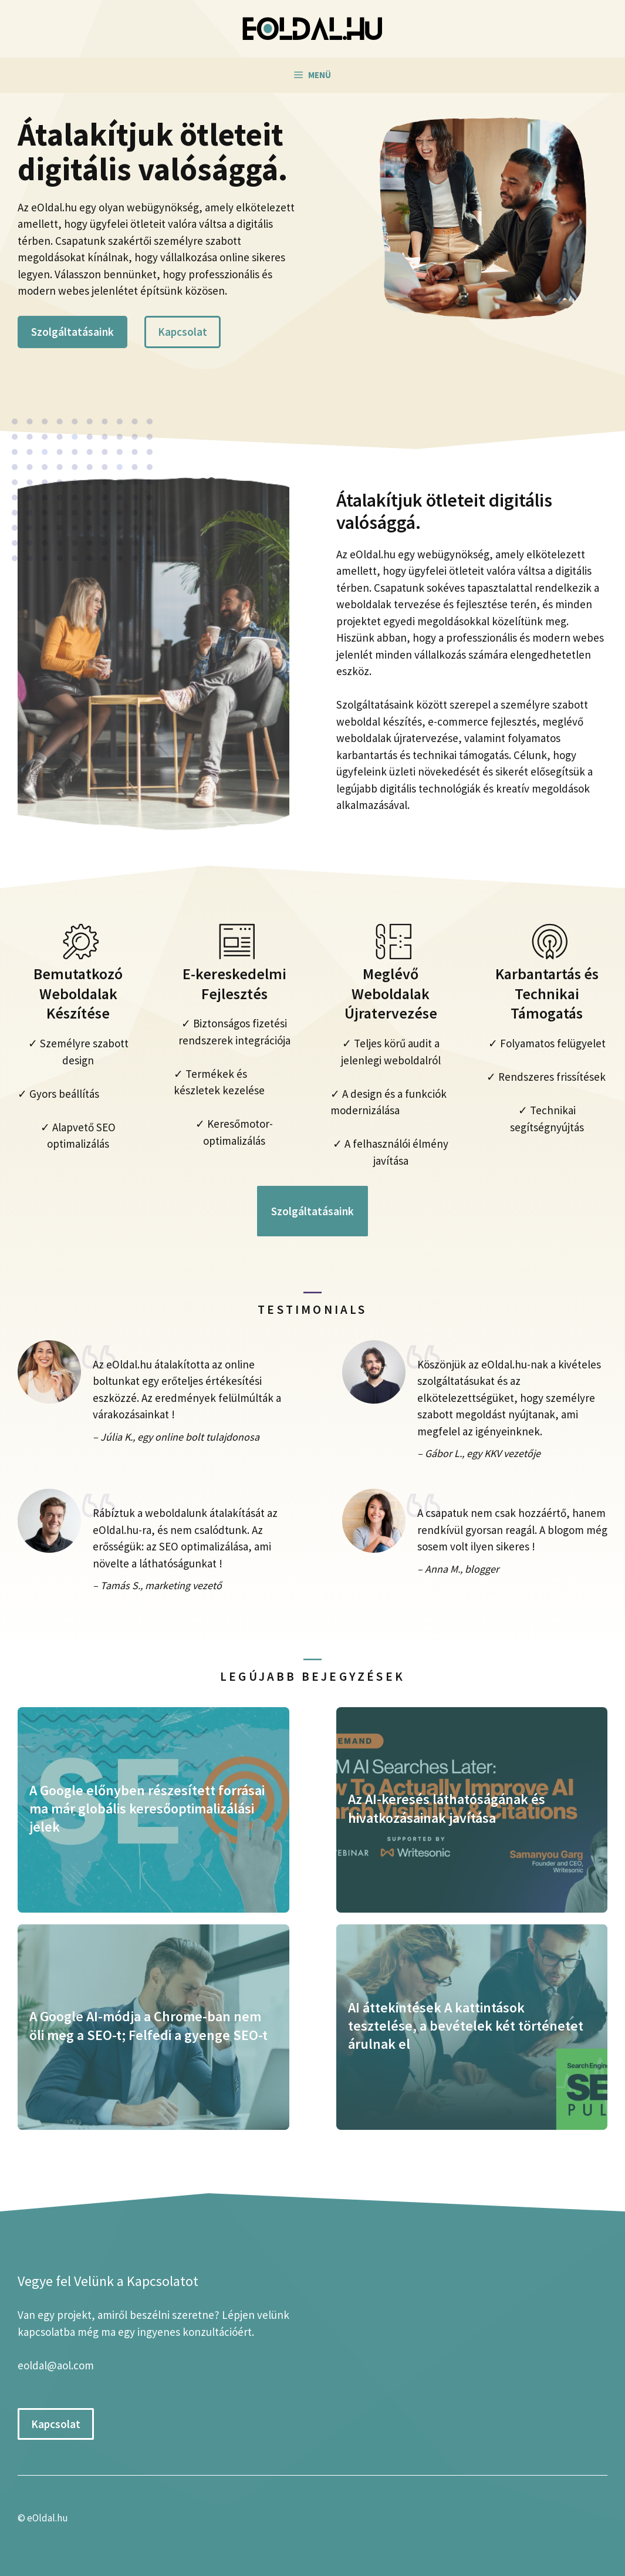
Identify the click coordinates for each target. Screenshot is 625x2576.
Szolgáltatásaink (72, 332)
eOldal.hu (47, 2517)
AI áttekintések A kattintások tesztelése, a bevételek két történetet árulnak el (465, 2025)
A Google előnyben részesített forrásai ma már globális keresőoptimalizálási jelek (147, 1808)
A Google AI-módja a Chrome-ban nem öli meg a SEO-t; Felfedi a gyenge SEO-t (148, 2025)
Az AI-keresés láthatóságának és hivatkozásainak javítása (446, 1808)
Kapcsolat (182, 332)
